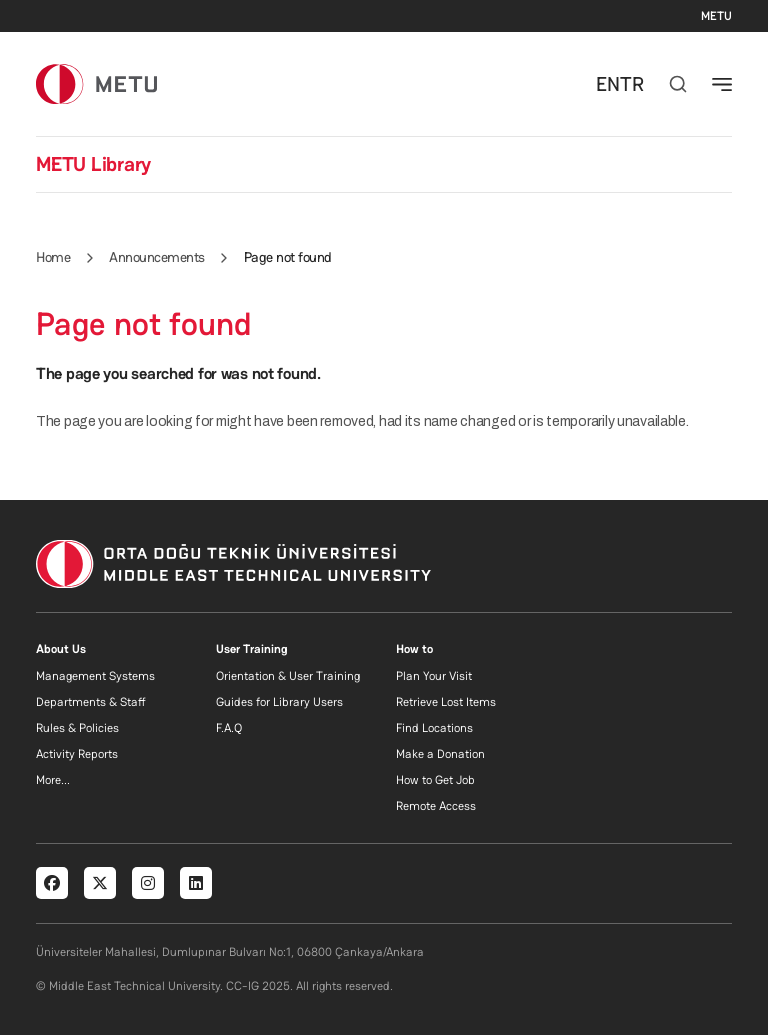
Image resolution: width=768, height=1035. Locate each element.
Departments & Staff (91, 702)
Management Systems (95, 676)
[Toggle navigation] (722, 84)
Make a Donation (440, 754)
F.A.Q (229, 728)
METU (716, 16)
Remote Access (436, 806)
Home (53, 257)
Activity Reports (77, 754)
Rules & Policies (77, 728)
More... (53, 780)
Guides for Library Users (279, 702)
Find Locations (434, 728)
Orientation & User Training (288, 676)
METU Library (93, 164)
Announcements (157, 257)
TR (632, 84)
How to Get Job (435, 780)
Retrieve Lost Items (446, 702)
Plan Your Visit (434, 676)
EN (608, 84)
